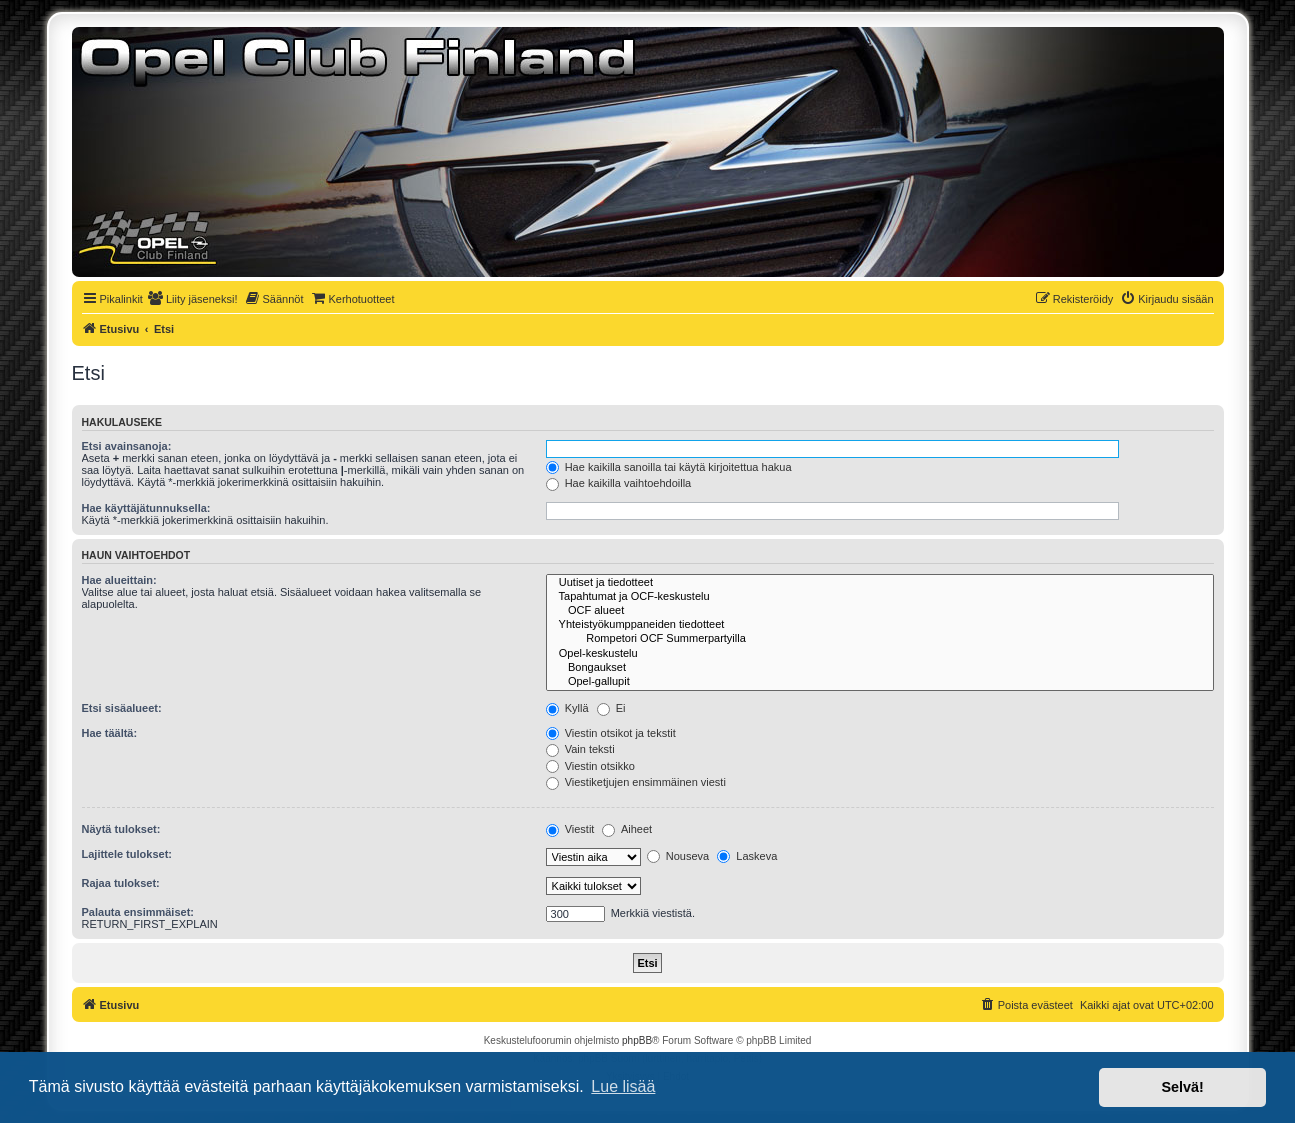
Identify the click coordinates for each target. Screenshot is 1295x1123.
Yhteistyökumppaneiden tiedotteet (880, 625)
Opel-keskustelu (880, 654)
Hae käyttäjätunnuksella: (146, 508)
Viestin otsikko (590, 766)
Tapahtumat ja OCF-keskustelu (880, 597)
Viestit (570, 829)
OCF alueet (880, 611)
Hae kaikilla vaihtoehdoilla (619, 483)
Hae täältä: (110, 733)
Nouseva (678, 856)
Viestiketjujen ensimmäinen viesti (636, 782)
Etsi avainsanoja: (127, 446)
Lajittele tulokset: (127, 854)
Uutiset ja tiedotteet (880, 583)
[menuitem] (193, 299)
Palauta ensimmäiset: (138, 912)
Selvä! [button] (1182, 1087)
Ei (611, 708)
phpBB (637, 1040)
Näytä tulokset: (121, 829)
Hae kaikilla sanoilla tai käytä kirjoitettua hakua (669, 467)
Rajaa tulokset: (121, 883)
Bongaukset (880, 668)
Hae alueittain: (119, 580)
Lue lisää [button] (623, 1086)
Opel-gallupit (880, 682)
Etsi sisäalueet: (122, 708)
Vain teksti (580, 749)
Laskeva (747, 856)
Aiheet (627, 829)
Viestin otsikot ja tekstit (611, 733)
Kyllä (567, 708)
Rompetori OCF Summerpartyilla (880, 639)
